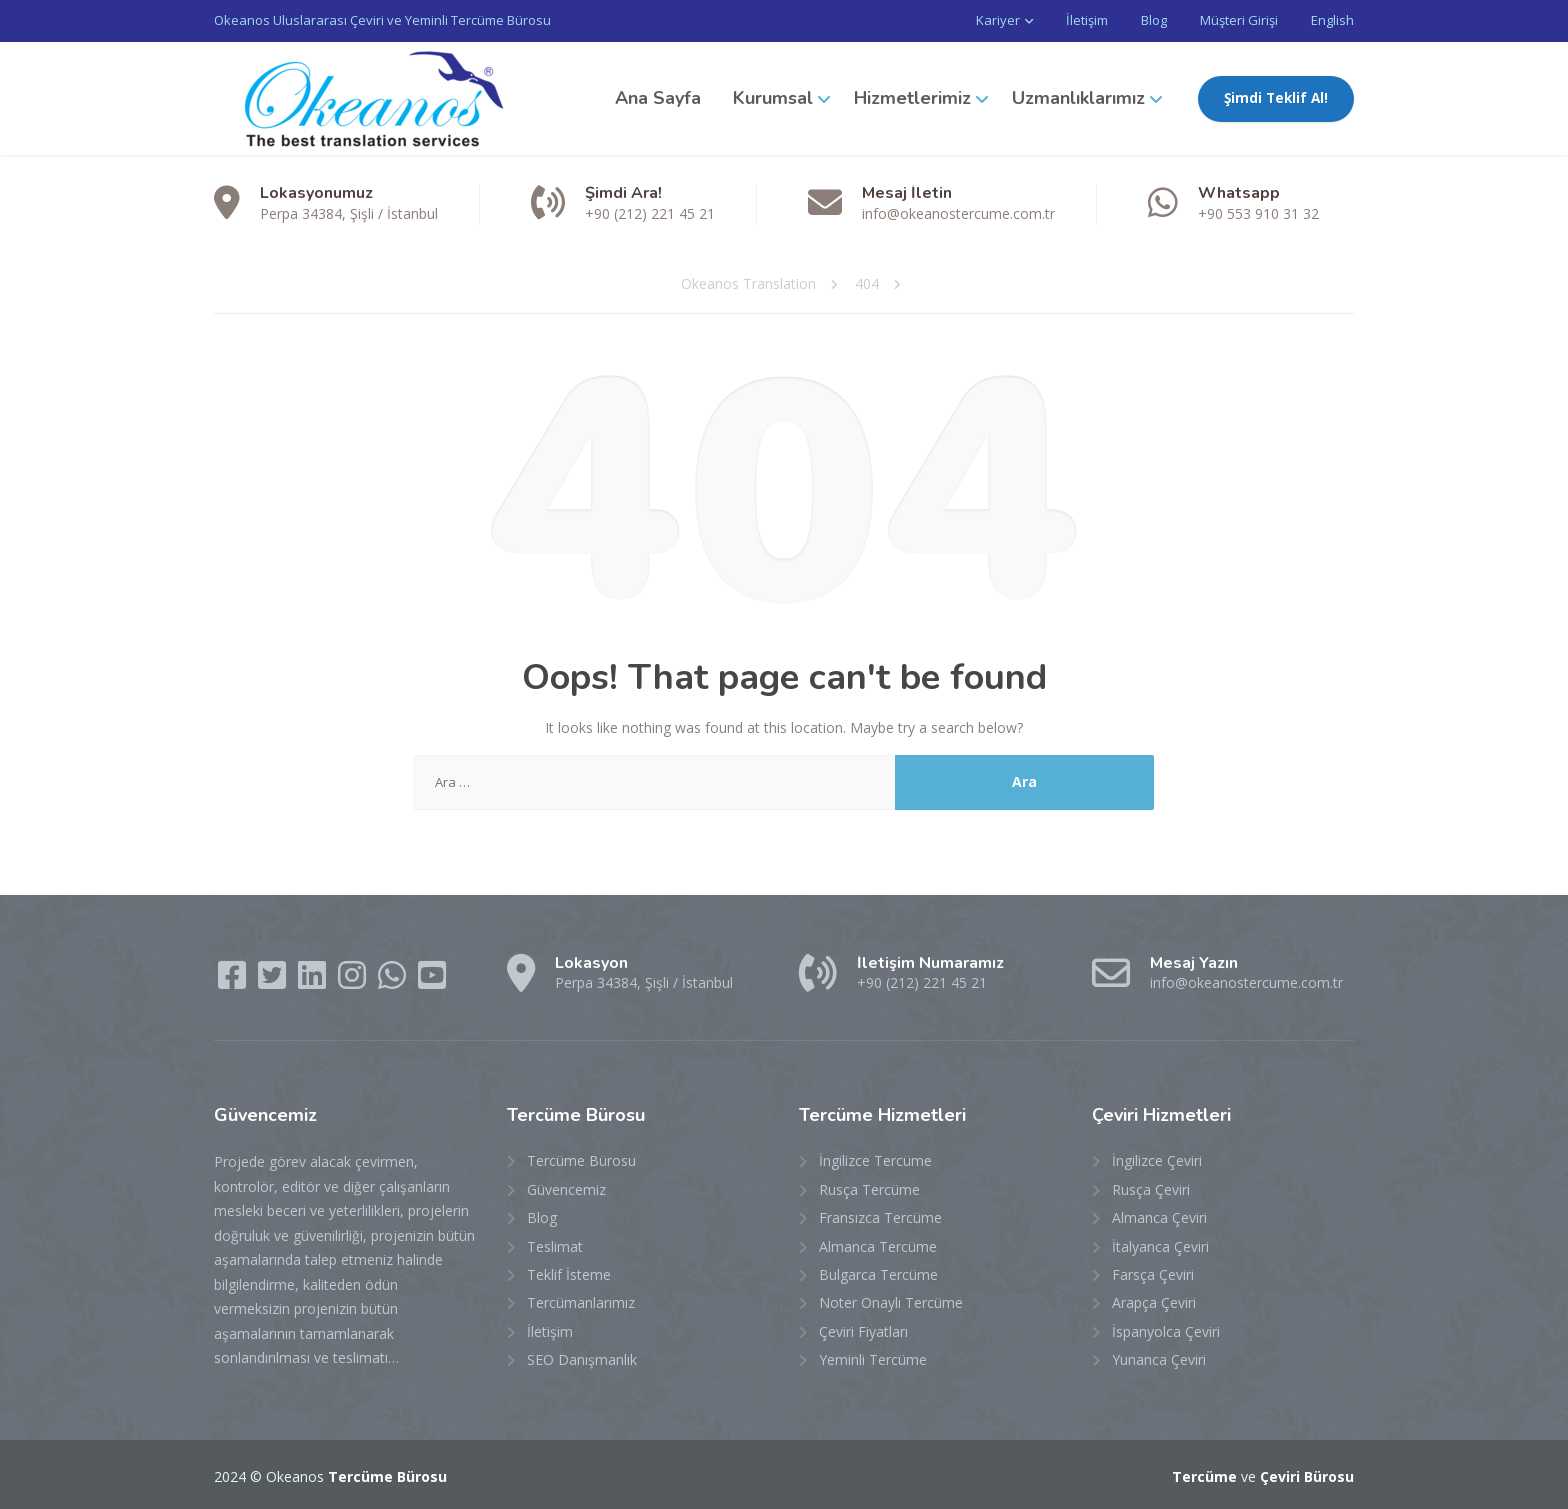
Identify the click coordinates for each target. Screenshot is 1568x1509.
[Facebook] (234, 979)
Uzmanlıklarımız (1078, 97)
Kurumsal (773, 97)
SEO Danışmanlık (582, 1358)
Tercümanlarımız (581, 1301)
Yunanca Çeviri (1159, 1358)
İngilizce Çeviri (1157, 1159)
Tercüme (1204, 1474)
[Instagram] (354, 979)
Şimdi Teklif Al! (1276, 97)
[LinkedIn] (314, 979)
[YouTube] (432, 979)
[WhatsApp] (394, 979)
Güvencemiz (566, 1187)
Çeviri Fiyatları (863, 1329)
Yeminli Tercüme (873, 1358)
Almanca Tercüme (878, 1244)
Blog (1142, 20)
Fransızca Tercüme (880, 1216)
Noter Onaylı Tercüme (891, 1301)
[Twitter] (274, 979)
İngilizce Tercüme (875, 1159)
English (1332, 20)
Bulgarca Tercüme (878, 1273)
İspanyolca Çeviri (1166, 1329)
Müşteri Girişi (1233, 20)
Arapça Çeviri (1154, 1301)
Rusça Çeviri (1151, 1187)
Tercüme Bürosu (581, 1159)
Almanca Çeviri (1159, 1216)
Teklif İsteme (569, 1273)
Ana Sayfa (658, 97)
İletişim (1069, 20)
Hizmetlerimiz (912, 97)
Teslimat (555, 1244)
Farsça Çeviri (1153, 1273)
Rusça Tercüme (869, 1187)
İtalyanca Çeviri (1160, 1244)
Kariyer (976, 20)
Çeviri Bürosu (1307, 1474)
